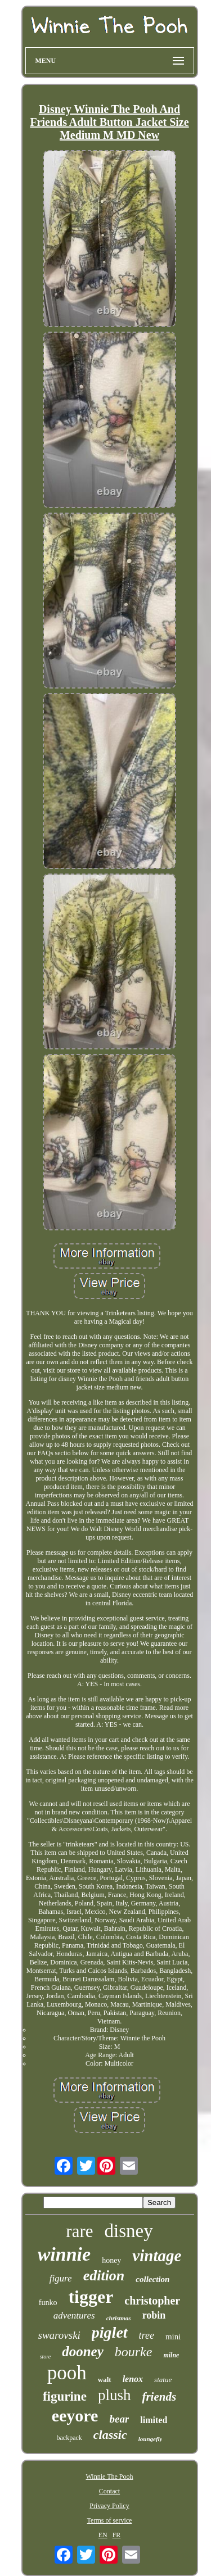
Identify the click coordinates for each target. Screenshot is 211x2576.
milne (171, 2355)
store (45, 2356)
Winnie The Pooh (109, 2476)
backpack (69, 2438)
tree (146, 2335)
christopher (152, 2300)
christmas (118, 2318)
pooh (67, 2373)
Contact (109, 2491)
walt (104, 2379)
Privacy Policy (109, 2506)
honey (111, 2260)
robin (154, 2315)
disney (129, 2231)
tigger (90, 2297)
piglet (110, 2332)
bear (119, 2419)
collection (152, 2279)
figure (61, 2278)
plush (114, 2395)
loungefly (150, 2438)
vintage (156, 2256)
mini (173, 2336)
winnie (64, 2254)
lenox (133, 2379)
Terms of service (109, 2520)
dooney (83, 2351)
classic (110, 2435)
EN (102, 2535)
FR (117, 2535)
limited (153, 2420)
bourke (133, 2351)
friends (159, 2396)
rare (79, 2231)
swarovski (59, 2335)
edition (104, 2275)
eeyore (75, 2415)
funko (48, 2302)
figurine (65, 2396)
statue (163, 2379)
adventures (74, 2315)
